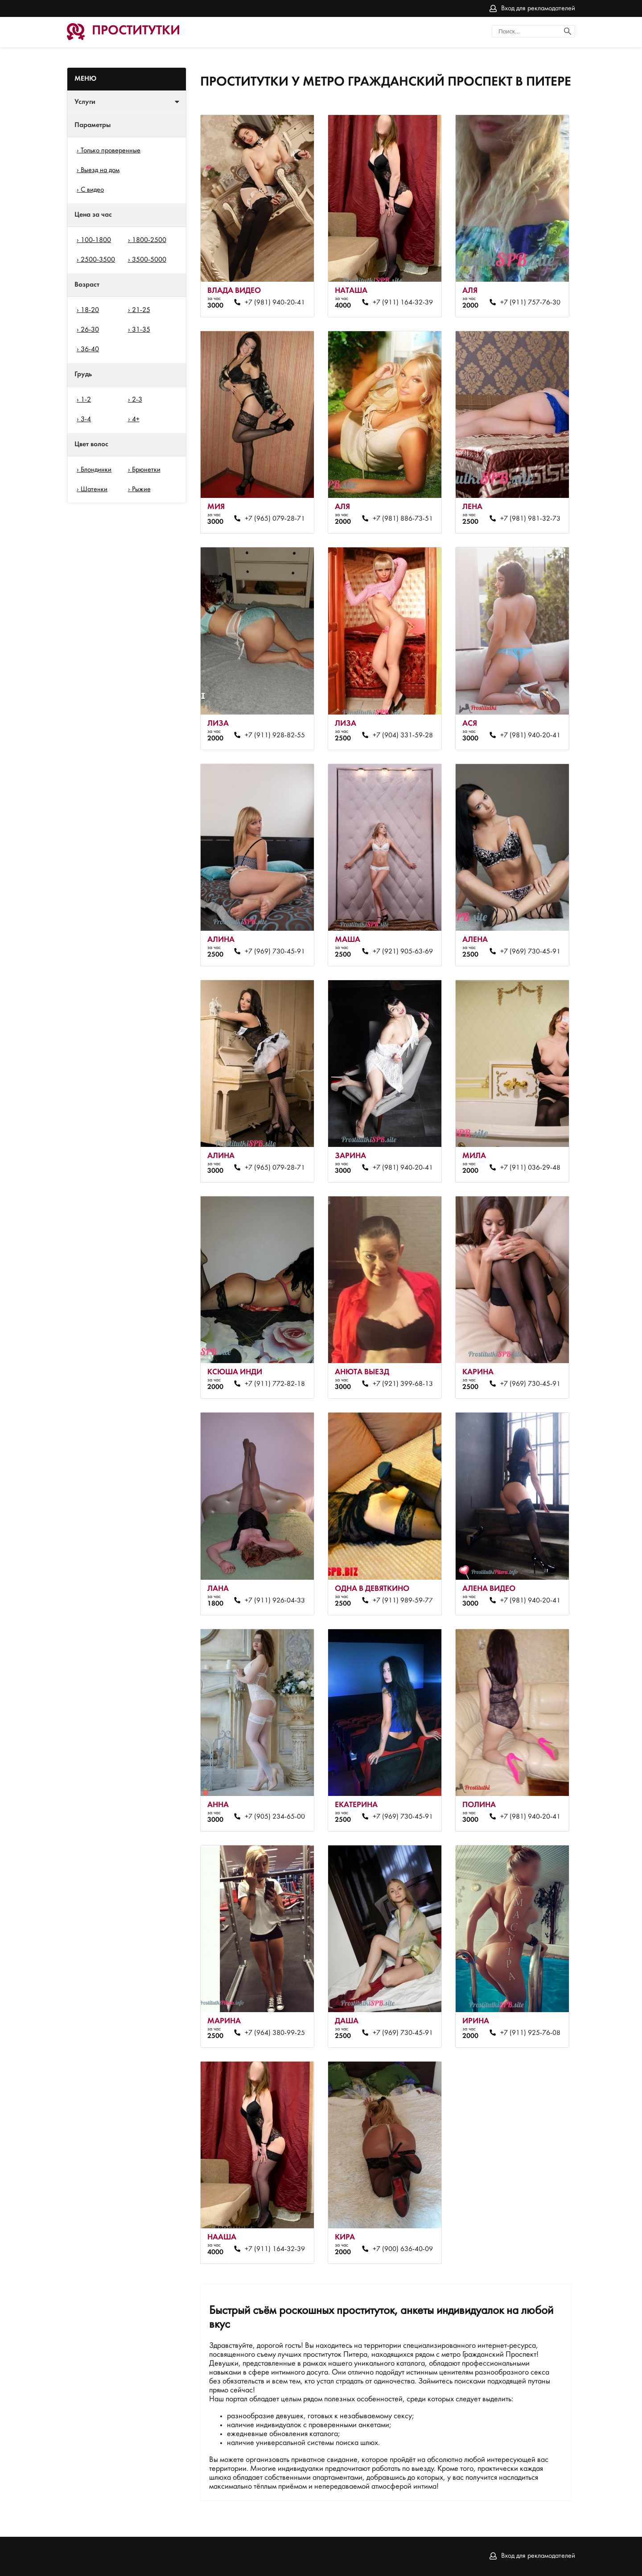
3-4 (86, 419)
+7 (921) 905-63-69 (403, 951)
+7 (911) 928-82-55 (275, 735)
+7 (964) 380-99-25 (275, 2033)
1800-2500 (149, 240)
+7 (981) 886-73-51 (403, 518)
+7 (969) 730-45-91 (275, 951)
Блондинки (96, 469)
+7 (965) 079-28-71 (275, 518)
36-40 (90, 349)
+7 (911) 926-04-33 (275, 1600)
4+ (136, 419)
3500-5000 (149, 259)
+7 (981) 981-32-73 (530, 518)
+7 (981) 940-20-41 (275, 302)
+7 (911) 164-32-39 (403, 302)
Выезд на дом (100, 170)
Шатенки (94, 489)
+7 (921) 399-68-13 (403, 1384)
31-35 (141, 329)
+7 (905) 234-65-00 (275, 1816)
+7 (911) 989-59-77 (403, 1600)
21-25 (141, 310)
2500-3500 (98, 259)
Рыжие (141, 489)
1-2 (86, 399)
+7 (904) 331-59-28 (403, 735)
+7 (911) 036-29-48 (530, 1167)
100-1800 (96, 240)
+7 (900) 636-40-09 (403, 2249)
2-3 (137, 399)
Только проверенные (110, 150)
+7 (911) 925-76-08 (530, 2033)
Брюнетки (146, 469)
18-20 (90, 310)
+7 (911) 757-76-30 (530, 302)
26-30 (90, 329)
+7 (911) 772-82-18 (275, 1384)
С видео (92, 189)
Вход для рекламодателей (538, 8)
